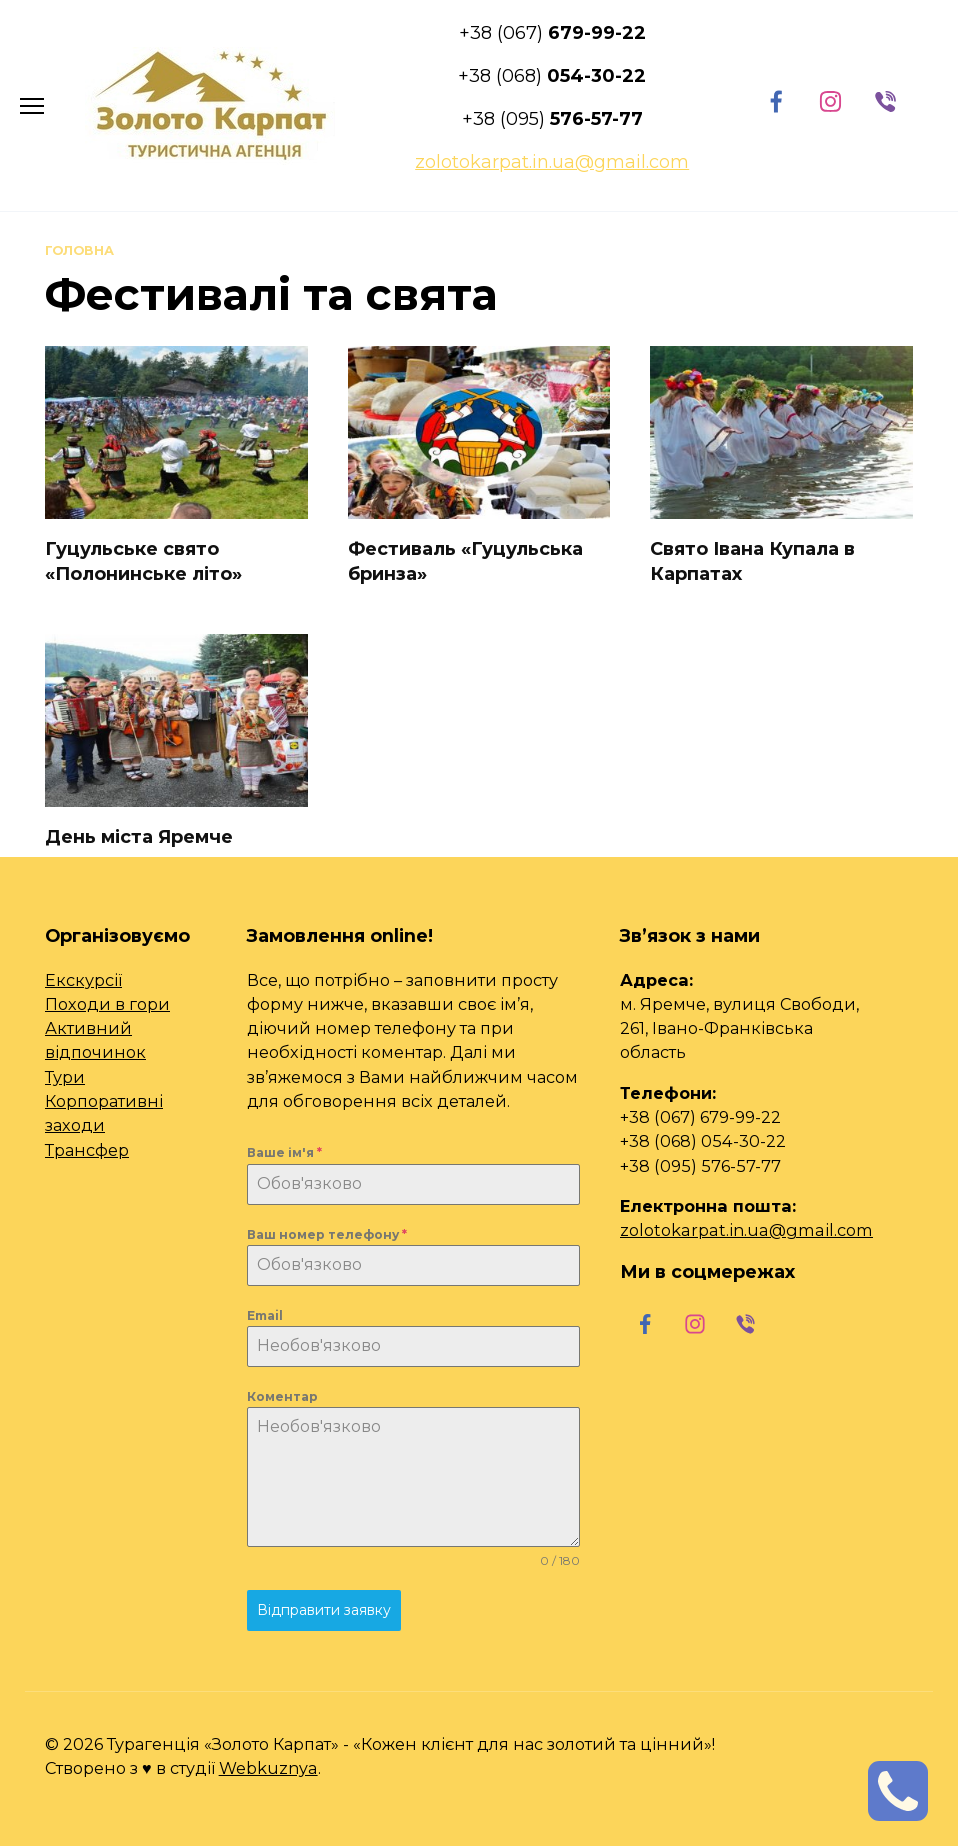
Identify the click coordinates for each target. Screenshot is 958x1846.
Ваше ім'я (284, 1152)
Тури (65, 1077)
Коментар (282, 1396)
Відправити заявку (324, 1610)
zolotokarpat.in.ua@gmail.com (746, 1230)
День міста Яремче (139, 837)
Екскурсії (83, 980)
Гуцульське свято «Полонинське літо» (143, 561)
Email (265, 1315)
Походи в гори (107, 1004)
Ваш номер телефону (327, 1234)
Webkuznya (268, 1768)
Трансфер (87, 1150)
